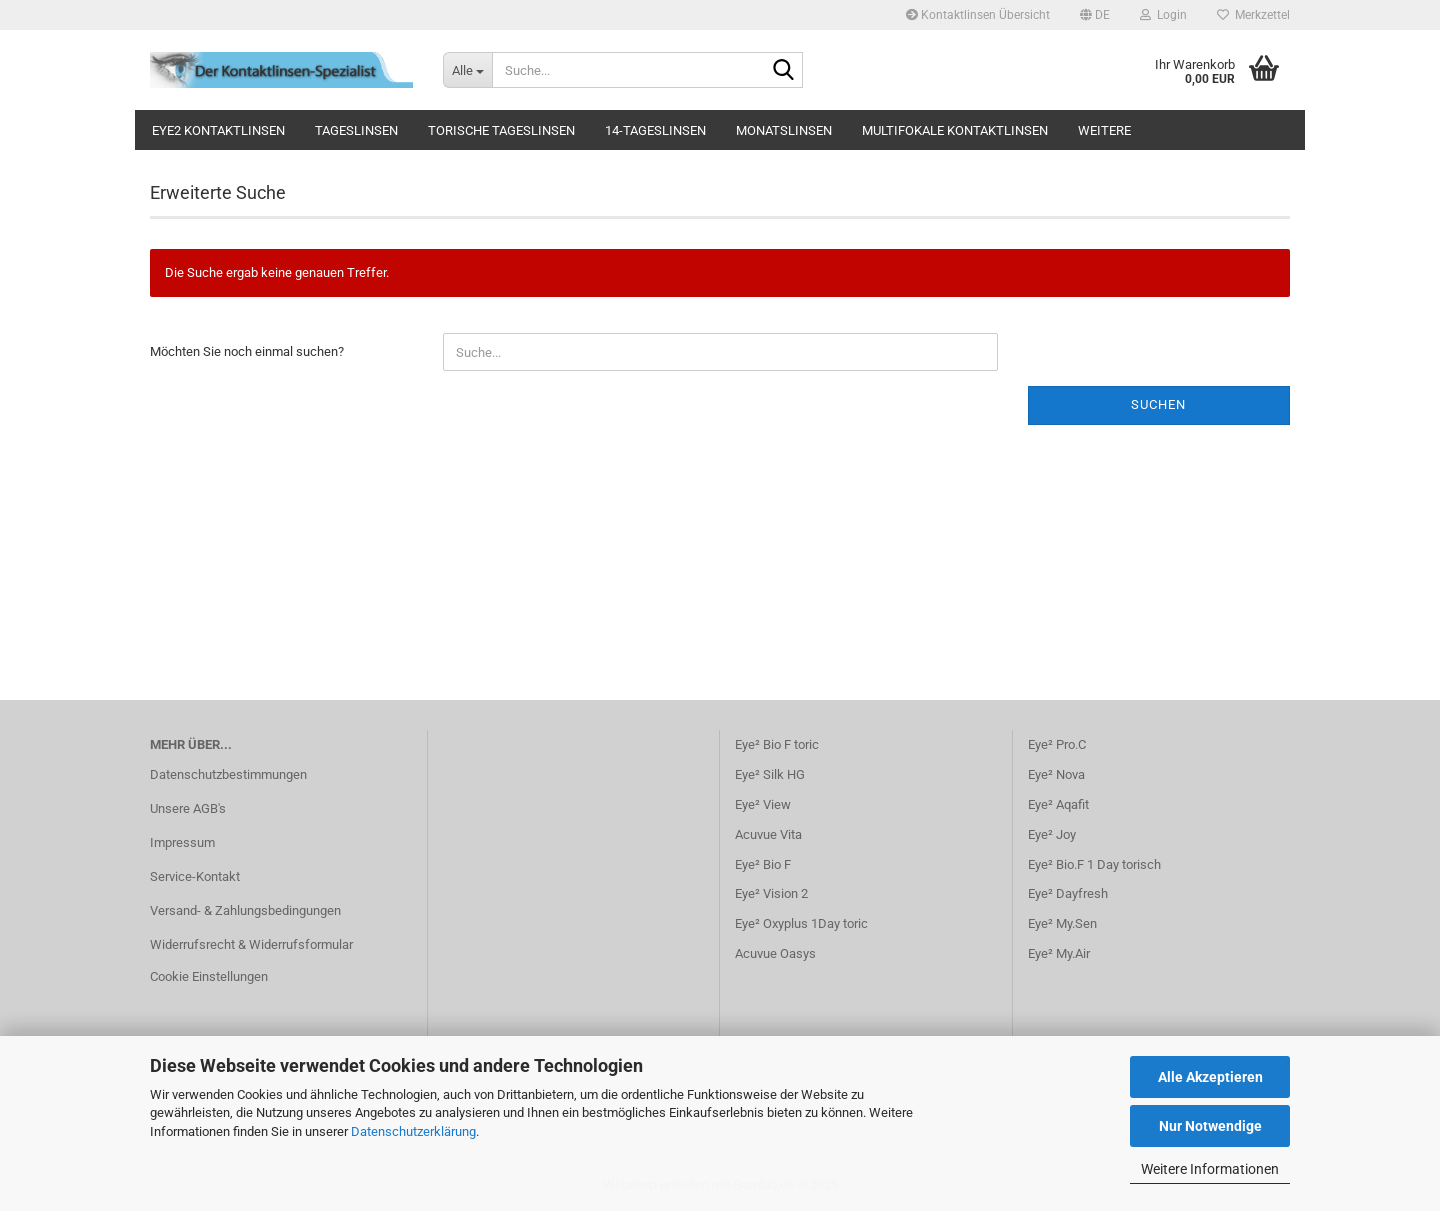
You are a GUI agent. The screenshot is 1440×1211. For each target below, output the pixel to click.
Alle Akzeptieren (1210, 1077)
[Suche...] (467, 70)
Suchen (1158, 404)
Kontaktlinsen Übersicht (978, 15)
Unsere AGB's (188, 808)
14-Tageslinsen (655, 130)
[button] (1095, 15)
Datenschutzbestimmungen (228, 774)
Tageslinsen (356, 130)
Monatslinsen (784, 130)
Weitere (1104, 130)
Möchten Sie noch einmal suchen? (247, 351)
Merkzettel (1253, 15)
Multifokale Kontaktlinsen (955, 130)
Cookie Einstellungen (209, 976)
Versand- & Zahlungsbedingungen (245, 910)
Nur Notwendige (1210, 1126)
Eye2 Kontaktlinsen (218, 130)
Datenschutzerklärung (413, 1131)
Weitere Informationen (1210, 1169)
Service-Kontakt (195, 876)
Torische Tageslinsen (501, 130)
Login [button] (1163, 15)
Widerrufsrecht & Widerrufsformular (251, 944)
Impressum (182, 842)
